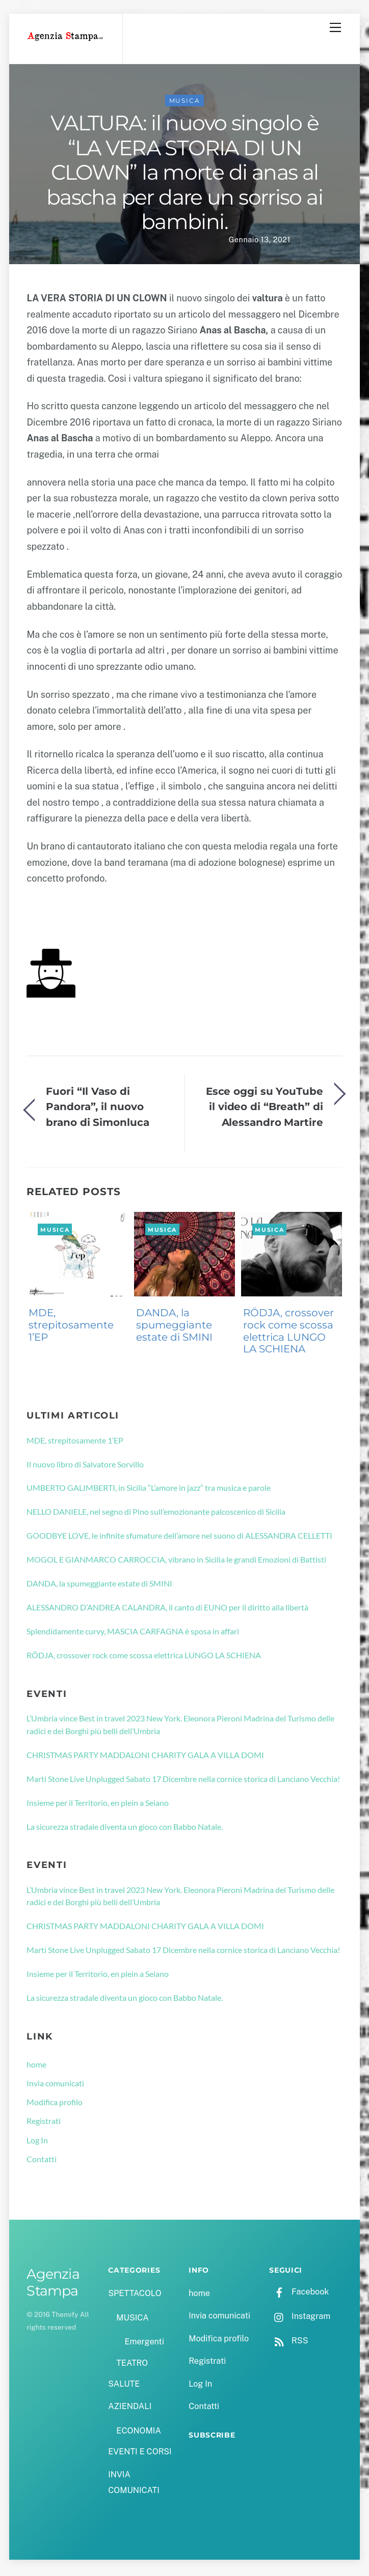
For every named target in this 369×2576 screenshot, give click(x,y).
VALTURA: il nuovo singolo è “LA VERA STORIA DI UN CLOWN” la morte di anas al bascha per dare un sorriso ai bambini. (184, 175)
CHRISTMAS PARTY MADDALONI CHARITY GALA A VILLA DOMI (145, 1757)
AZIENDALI (129, 2409)
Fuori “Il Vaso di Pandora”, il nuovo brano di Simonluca (97, 1109)
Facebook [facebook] (299, 2294)
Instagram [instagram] (299, 2319)
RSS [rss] (288, 2343)
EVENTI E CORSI (139, 2454)
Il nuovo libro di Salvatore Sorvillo (85, 1466)
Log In (37, 2142)
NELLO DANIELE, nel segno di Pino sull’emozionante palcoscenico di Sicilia (156, 1514)
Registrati (44, 2123)
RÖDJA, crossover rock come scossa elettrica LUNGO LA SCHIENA (288, 1333)
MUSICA (184, 103)
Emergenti (144, 2344)
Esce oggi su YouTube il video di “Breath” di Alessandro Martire (264, 1109)
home (36, 2067)
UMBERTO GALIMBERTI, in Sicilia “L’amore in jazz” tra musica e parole (149, 1490)
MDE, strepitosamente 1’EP (71, 1327)
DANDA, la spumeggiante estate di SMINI (174, 1327)
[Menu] (335, 27)
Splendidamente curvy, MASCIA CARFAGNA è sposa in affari (133, 1633)
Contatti (42, 2161)
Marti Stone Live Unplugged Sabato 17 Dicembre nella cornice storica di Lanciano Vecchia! (183, 1781)
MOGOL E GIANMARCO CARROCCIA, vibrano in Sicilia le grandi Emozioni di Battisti (176, 1562)
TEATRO (132, 2365)
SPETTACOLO (135, 2296)
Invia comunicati (55, 2085)
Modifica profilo (55, 2104)
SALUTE (124, 2386)
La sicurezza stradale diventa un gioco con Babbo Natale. (125, 1828)
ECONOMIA (138, 2433)
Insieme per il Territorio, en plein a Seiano (98, 1805)
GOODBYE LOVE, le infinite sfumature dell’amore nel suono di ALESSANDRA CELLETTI (179, 1538)
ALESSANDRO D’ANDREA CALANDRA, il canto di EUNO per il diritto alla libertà (167, 1610)
